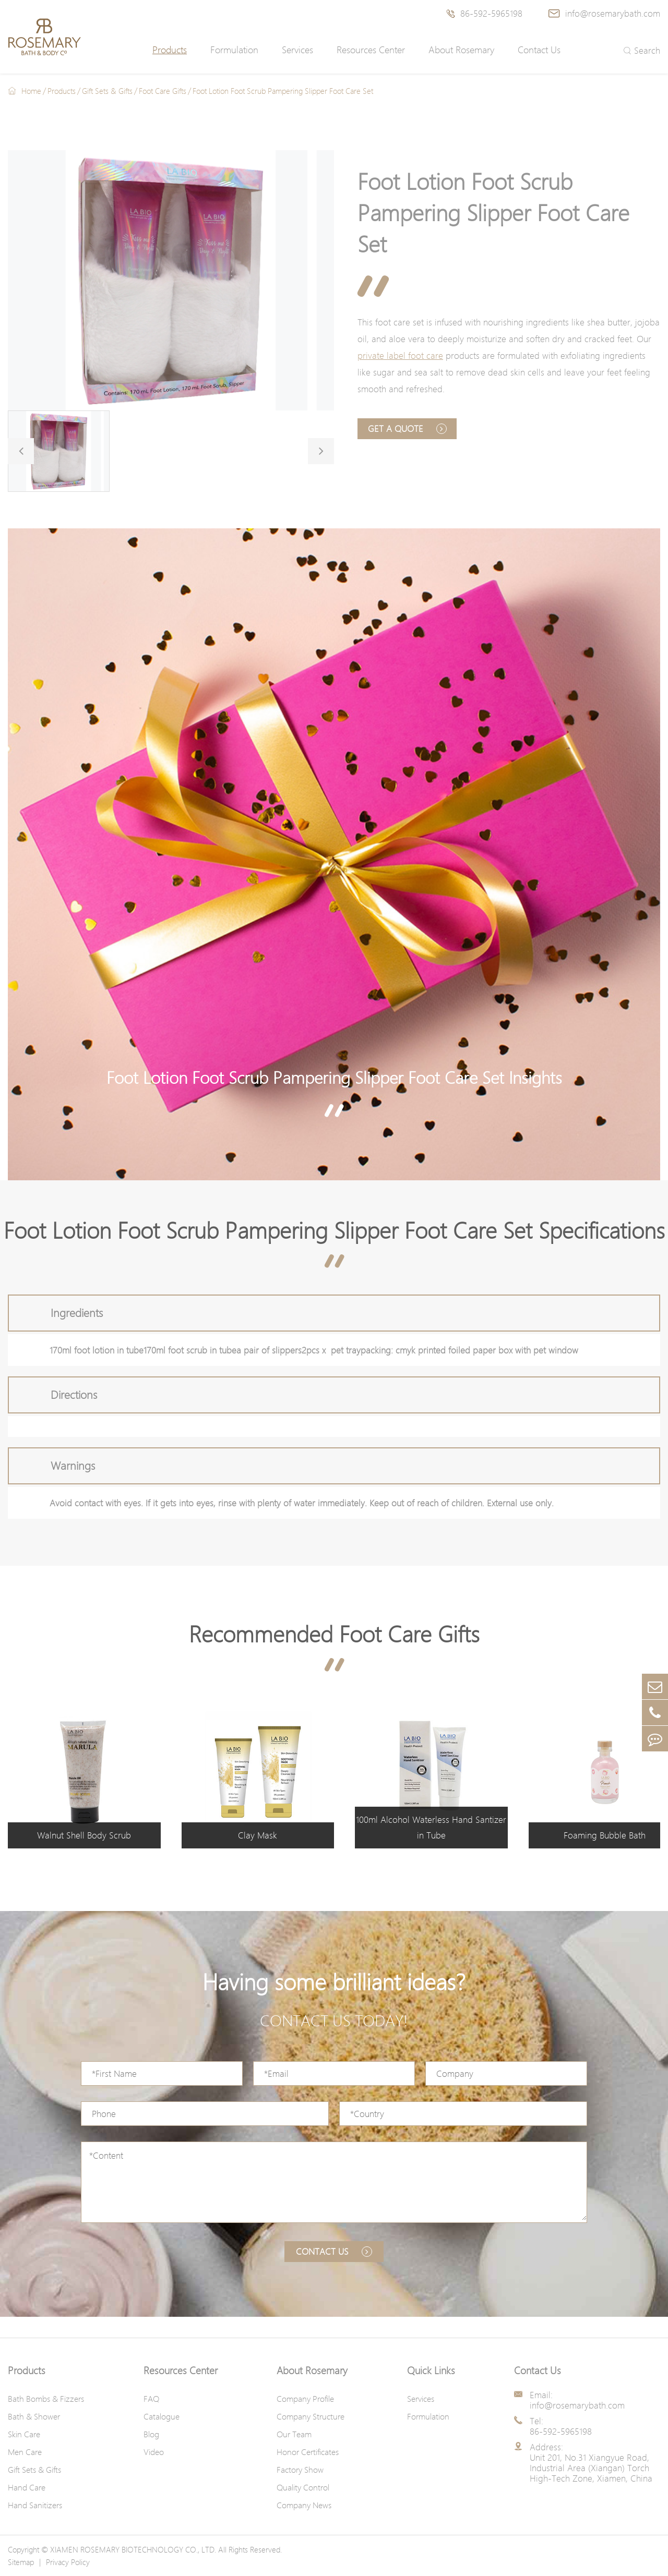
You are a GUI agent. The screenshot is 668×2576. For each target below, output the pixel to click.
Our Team (294, 2434)
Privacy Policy (68, 2562)
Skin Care (24, 2434)
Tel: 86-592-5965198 (561, 2426)
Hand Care (26, 2487)
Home (31, 91)
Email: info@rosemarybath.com (577, 2400)
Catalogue (162, 2416)
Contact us (334, 2251)
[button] (21, 451)
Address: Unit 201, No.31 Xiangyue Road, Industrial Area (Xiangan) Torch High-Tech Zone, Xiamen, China (591, 2463)
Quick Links (431, 2370)
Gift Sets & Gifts (107, 91)
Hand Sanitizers (35, 2505)
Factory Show (300, 2469)
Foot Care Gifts (162, 91)
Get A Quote (407, 428)
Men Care (25, 2452)
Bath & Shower (34, 2416)
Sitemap (21, 2562)
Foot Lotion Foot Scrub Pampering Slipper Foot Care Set (283, 91)
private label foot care (400, 355)
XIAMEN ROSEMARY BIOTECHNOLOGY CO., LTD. (133, 2549)
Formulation (234, 50)
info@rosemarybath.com (604, 13)
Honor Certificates (308, 2452)
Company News (304, 2505)
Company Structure (310, 2416)
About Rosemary (461, 50)
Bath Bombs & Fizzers (46, 2398)
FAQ (151, 2398)
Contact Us (539, 50)
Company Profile (305, 2398)
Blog (151, 2434)
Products (169, 50)
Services (297, 50)
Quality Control (303, 2487)
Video (154, 2452)
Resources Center (371, 50)
